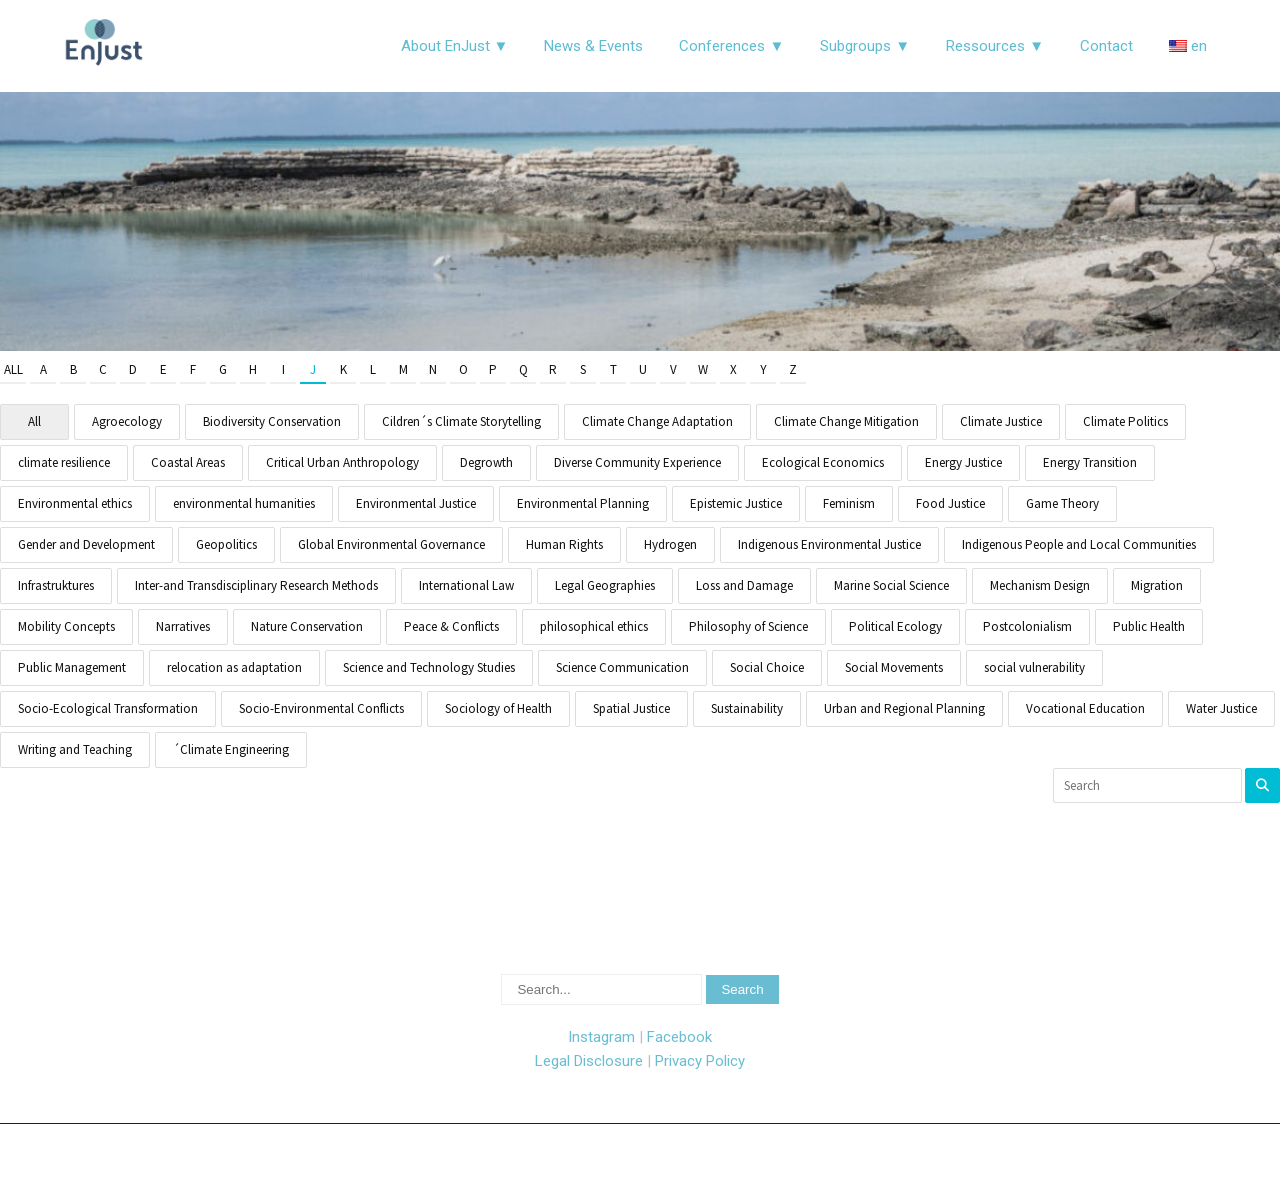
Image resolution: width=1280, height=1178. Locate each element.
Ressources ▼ (995, 46)
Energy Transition (1090, 462)
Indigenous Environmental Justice (829, 544)
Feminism (849, 503)
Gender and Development (86, 544)
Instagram (601, 1037)
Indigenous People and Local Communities (1079, 544)
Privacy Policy (700, 1061)
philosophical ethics (594, 626)
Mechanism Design (1040, 585)
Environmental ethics (75, 503)
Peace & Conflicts (451, 626)
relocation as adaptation (234, 667)
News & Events (593, 46)
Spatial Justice (631, 708)
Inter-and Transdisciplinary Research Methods (256, 585)
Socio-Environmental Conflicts (321, 708)
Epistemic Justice (736, 503)
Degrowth (486, 462)
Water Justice (1221, 708)
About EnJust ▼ (455, 46)
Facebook (679, 1037)
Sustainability (747, 708)
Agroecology (127, 421)
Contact (1106, 46)
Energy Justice (963, 462)
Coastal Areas (188, 462)
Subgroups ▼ (865, 46)
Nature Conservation (307, 626)
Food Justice (950, 503)
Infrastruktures (56, 585)
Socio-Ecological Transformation (108, 708)
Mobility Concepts (66, 626)
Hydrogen (670, 544)
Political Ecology (895, 626)
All (13, 369)
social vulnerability (1034, 667)
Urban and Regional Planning (904, 708)
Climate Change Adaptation (657, 421)
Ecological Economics (823, 462)
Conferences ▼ (731, 46)
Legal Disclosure (589, 1061)
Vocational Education (1085, 708)
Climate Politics (1125, 421)
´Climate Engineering (231, 749)
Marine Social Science (891, 585)
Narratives (183, 626)
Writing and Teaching (75, 749)
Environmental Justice (416, 503)
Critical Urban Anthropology (342, 462)
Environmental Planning (583, 503)
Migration (1157, 585)
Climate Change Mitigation (846, 421)
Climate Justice (1001, 421)
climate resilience (64, 462)
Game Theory (1062, 503)
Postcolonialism (1027, 626)
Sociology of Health (498, 708)
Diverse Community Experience (637, 462)
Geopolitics (226, 544)
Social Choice (767, 667)
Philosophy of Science (748, 626)
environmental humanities (244, 503)
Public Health (1149, 626)
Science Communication (622, 667)
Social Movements (894, 667)
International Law (466, 585)
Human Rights (564, 544)
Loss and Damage (744, 585)
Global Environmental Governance (391, 544)
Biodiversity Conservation (272, 421)
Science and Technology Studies (429, 667)
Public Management (72, 667)
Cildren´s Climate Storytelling (461, 421)
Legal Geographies (605, 585)
